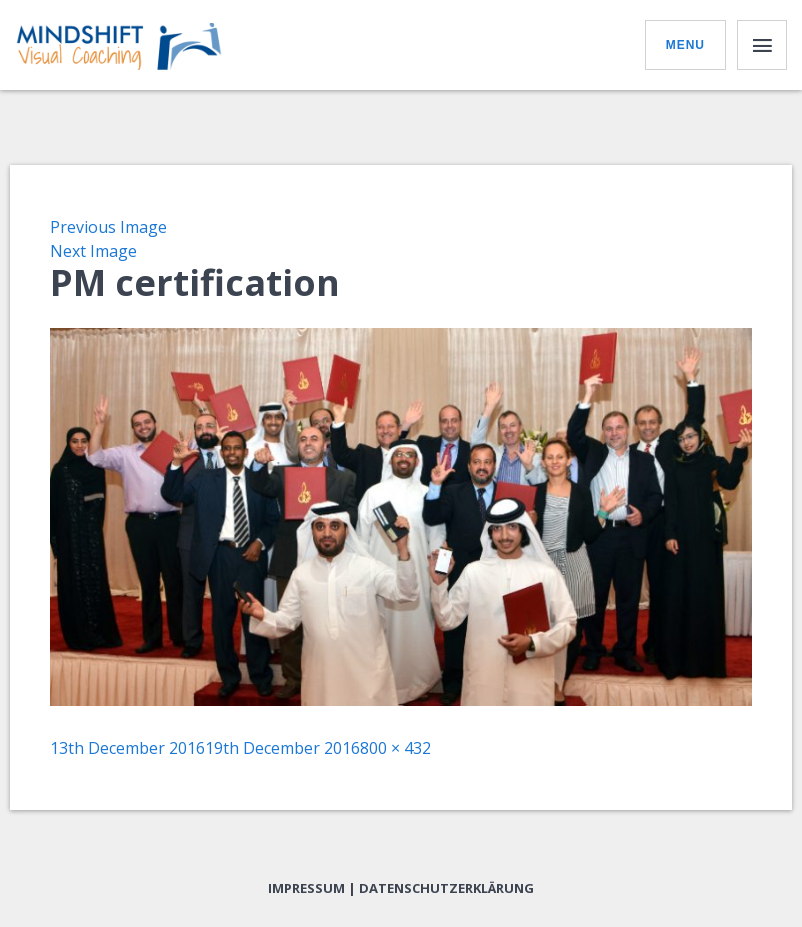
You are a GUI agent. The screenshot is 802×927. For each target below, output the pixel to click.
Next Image (93, 251)
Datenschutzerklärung (446, 888)
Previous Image (108, 227)
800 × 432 (395, 748)
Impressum (306, 888)
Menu (685, 45)
